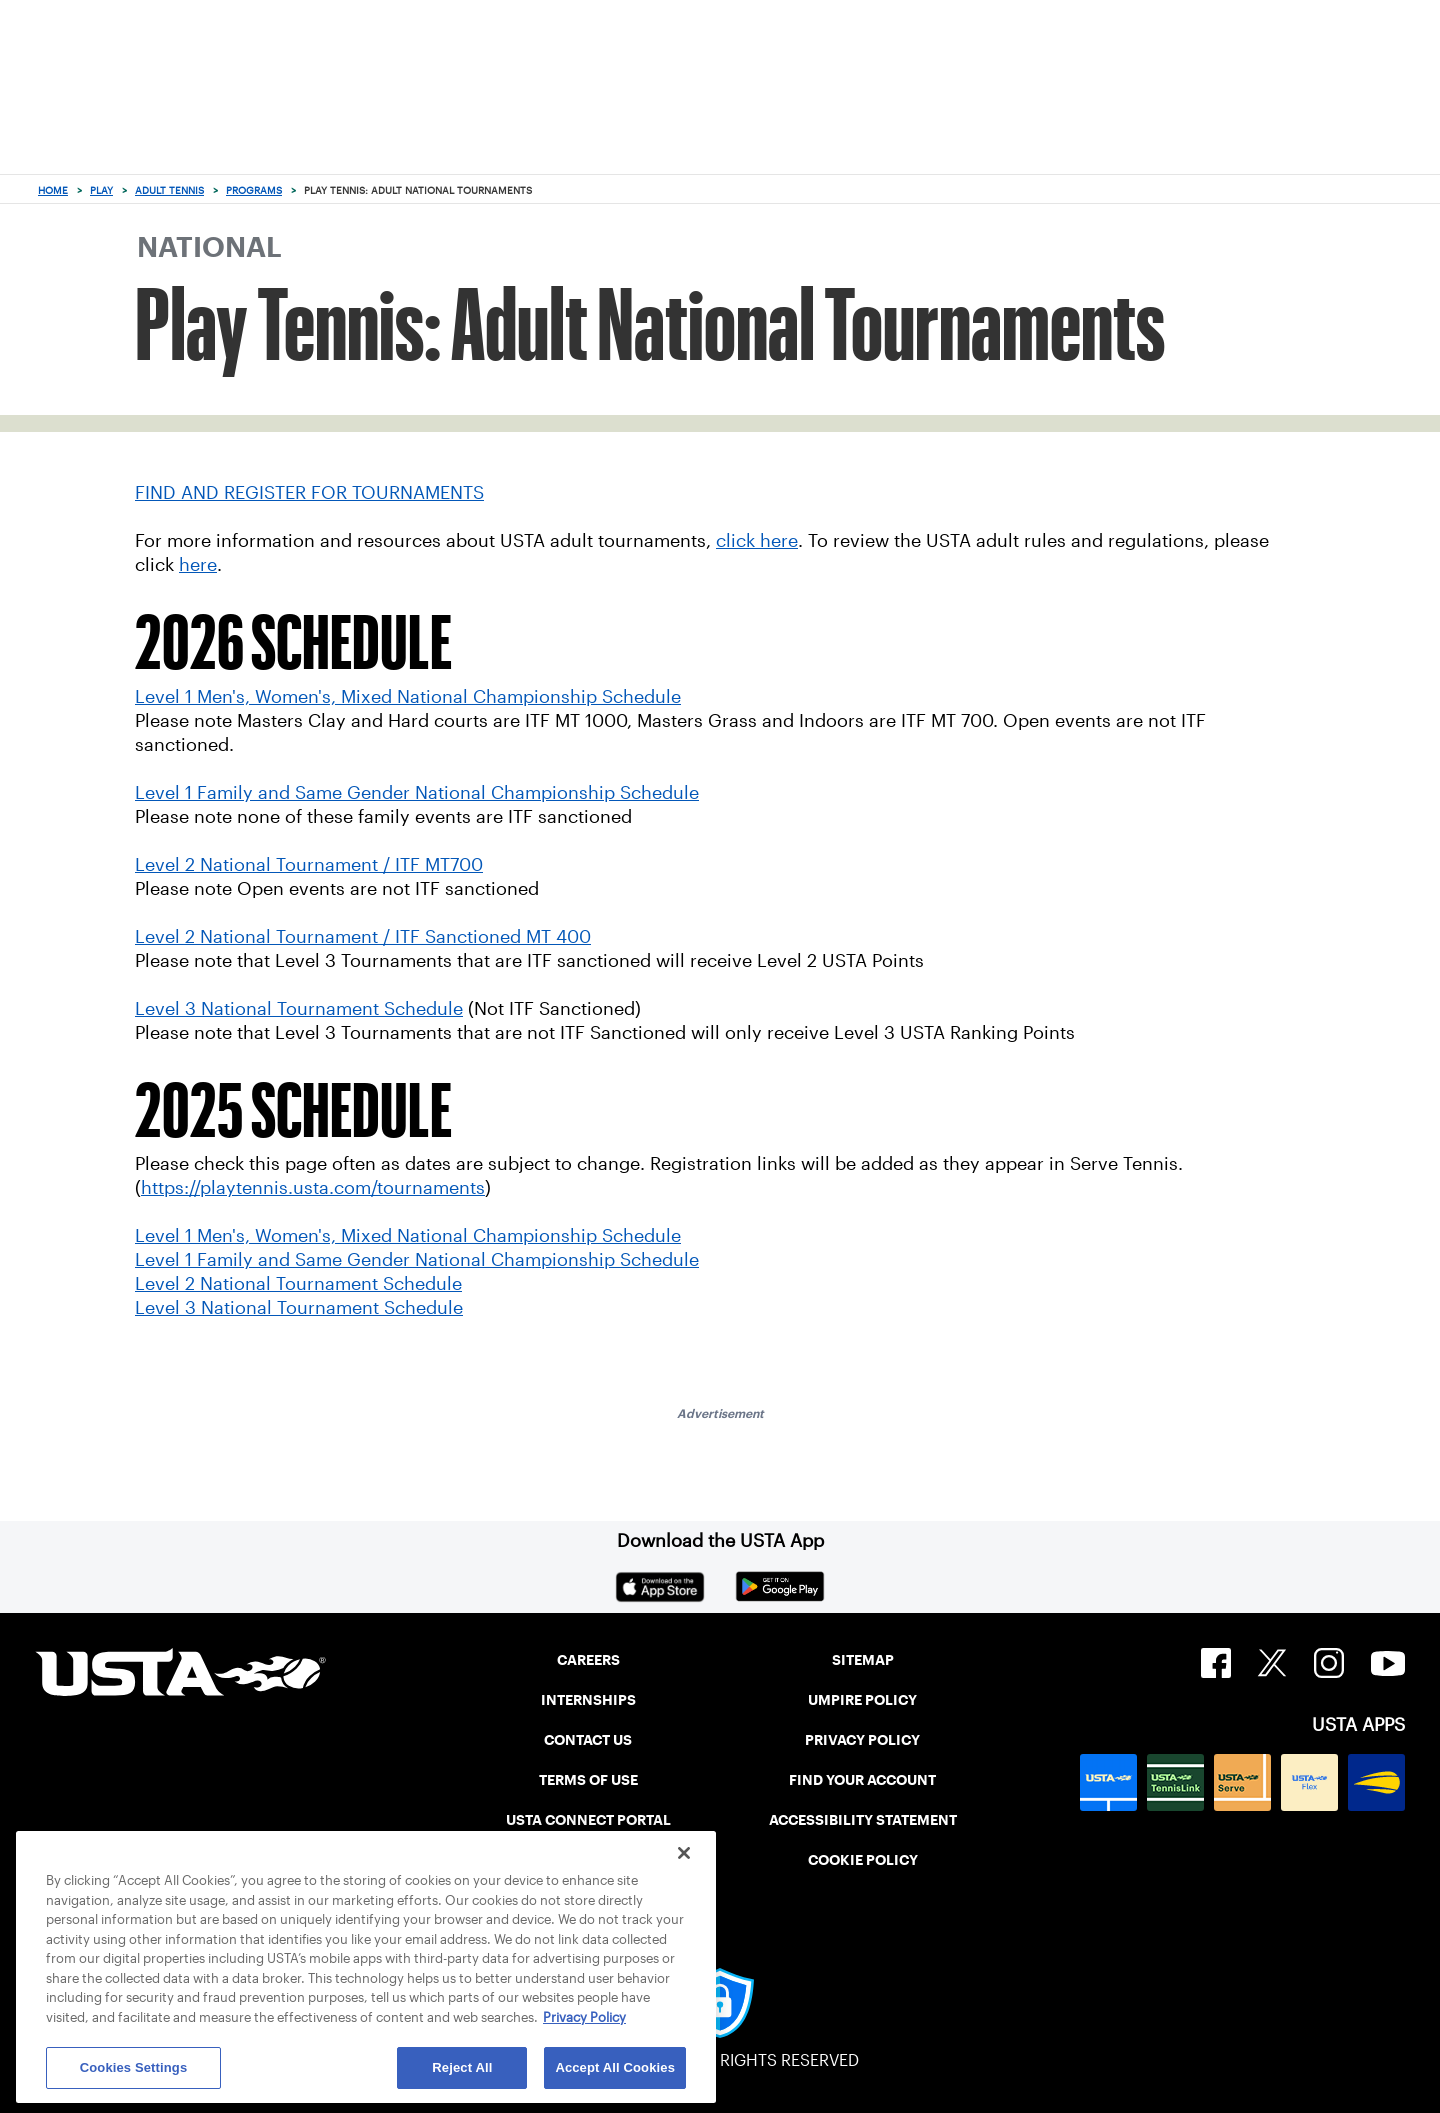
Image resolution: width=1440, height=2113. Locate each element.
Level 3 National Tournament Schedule (299, 1308)
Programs (254, 190)
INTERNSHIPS (588, 1700)
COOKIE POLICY (863, 1860)
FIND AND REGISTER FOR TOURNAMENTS (309, 493)
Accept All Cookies (615, 2067)
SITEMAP (863, 1660)
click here (757, 541)
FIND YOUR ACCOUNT (862, 1780)
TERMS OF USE (588, 1780)
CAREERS (588, 1660)
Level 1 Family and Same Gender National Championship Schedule (417, 1260)
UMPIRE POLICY (862, 1700)
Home (53, 190)
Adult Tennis (169, 190)
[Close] (684, 1853)
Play (101, 190)
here (198, 565)
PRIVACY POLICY (862, 1740)
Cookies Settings (134, 2067)
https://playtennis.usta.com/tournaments (313, 1188)
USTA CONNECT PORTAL (588, 1820)
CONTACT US (588, 1740)
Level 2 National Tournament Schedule (298, 1284)
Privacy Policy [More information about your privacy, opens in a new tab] (584, 2017)
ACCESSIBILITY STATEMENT (863, 1820)
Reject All (462, 2067)
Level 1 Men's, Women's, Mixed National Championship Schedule (408, 1236)
